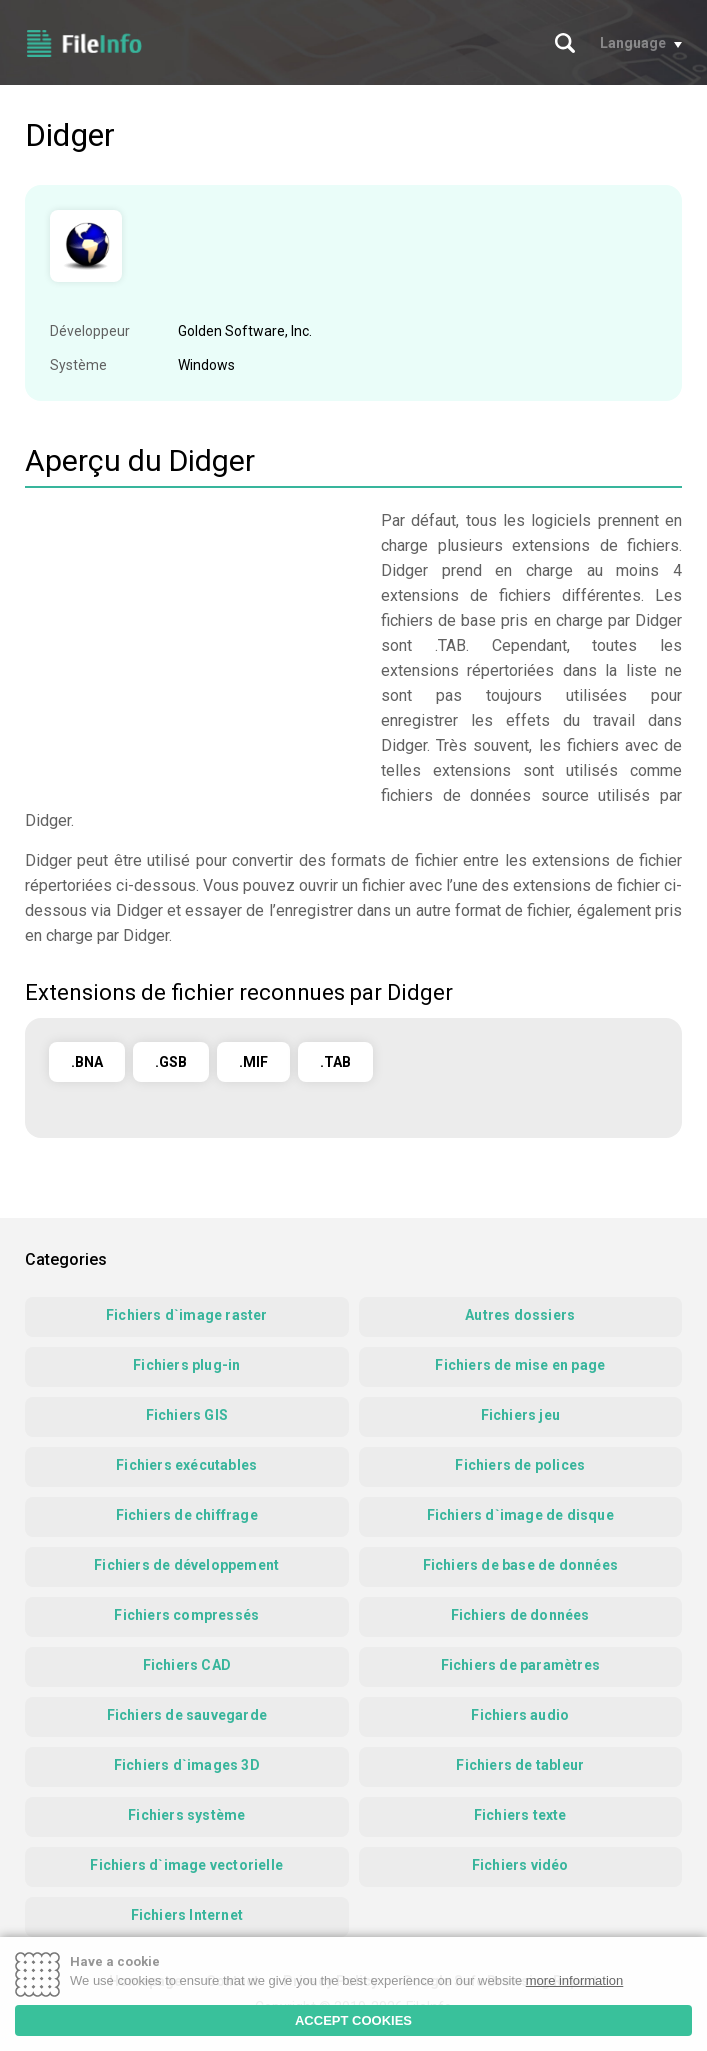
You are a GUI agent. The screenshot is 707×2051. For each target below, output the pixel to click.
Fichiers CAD (187, 1665)
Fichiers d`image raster (187, 1315)
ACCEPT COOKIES (353, 2020)
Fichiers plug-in (186, 1365)
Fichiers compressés (186, 1615)
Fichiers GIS (187, 1415)
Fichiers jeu (520, 1415)
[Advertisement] (193, 648)
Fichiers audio (520, 1715)
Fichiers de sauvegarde (187, 1715)
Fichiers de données (520, 1615)
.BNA (87, 1062)
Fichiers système (186, 1815)
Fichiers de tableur (520, 1765)
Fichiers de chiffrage (187, 1515)
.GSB (171, 1062)
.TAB (335, 1062)
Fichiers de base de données (520, 1565)
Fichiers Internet (187, 1915)
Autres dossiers (520, 1315)
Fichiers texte (520, 1815)
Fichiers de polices (520, 1465)
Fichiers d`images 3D (187, 1765)
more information (575, 1980)
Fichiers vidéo (520, 1865)
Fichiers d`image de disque (520, 1515)
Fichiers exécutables (186, 1465)
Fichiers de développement (186, 1565)
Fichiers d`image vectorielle (186, 1865)
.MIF (253, 1062)
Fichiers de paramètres (520, 1665)
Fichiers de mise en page (520, 1365)
